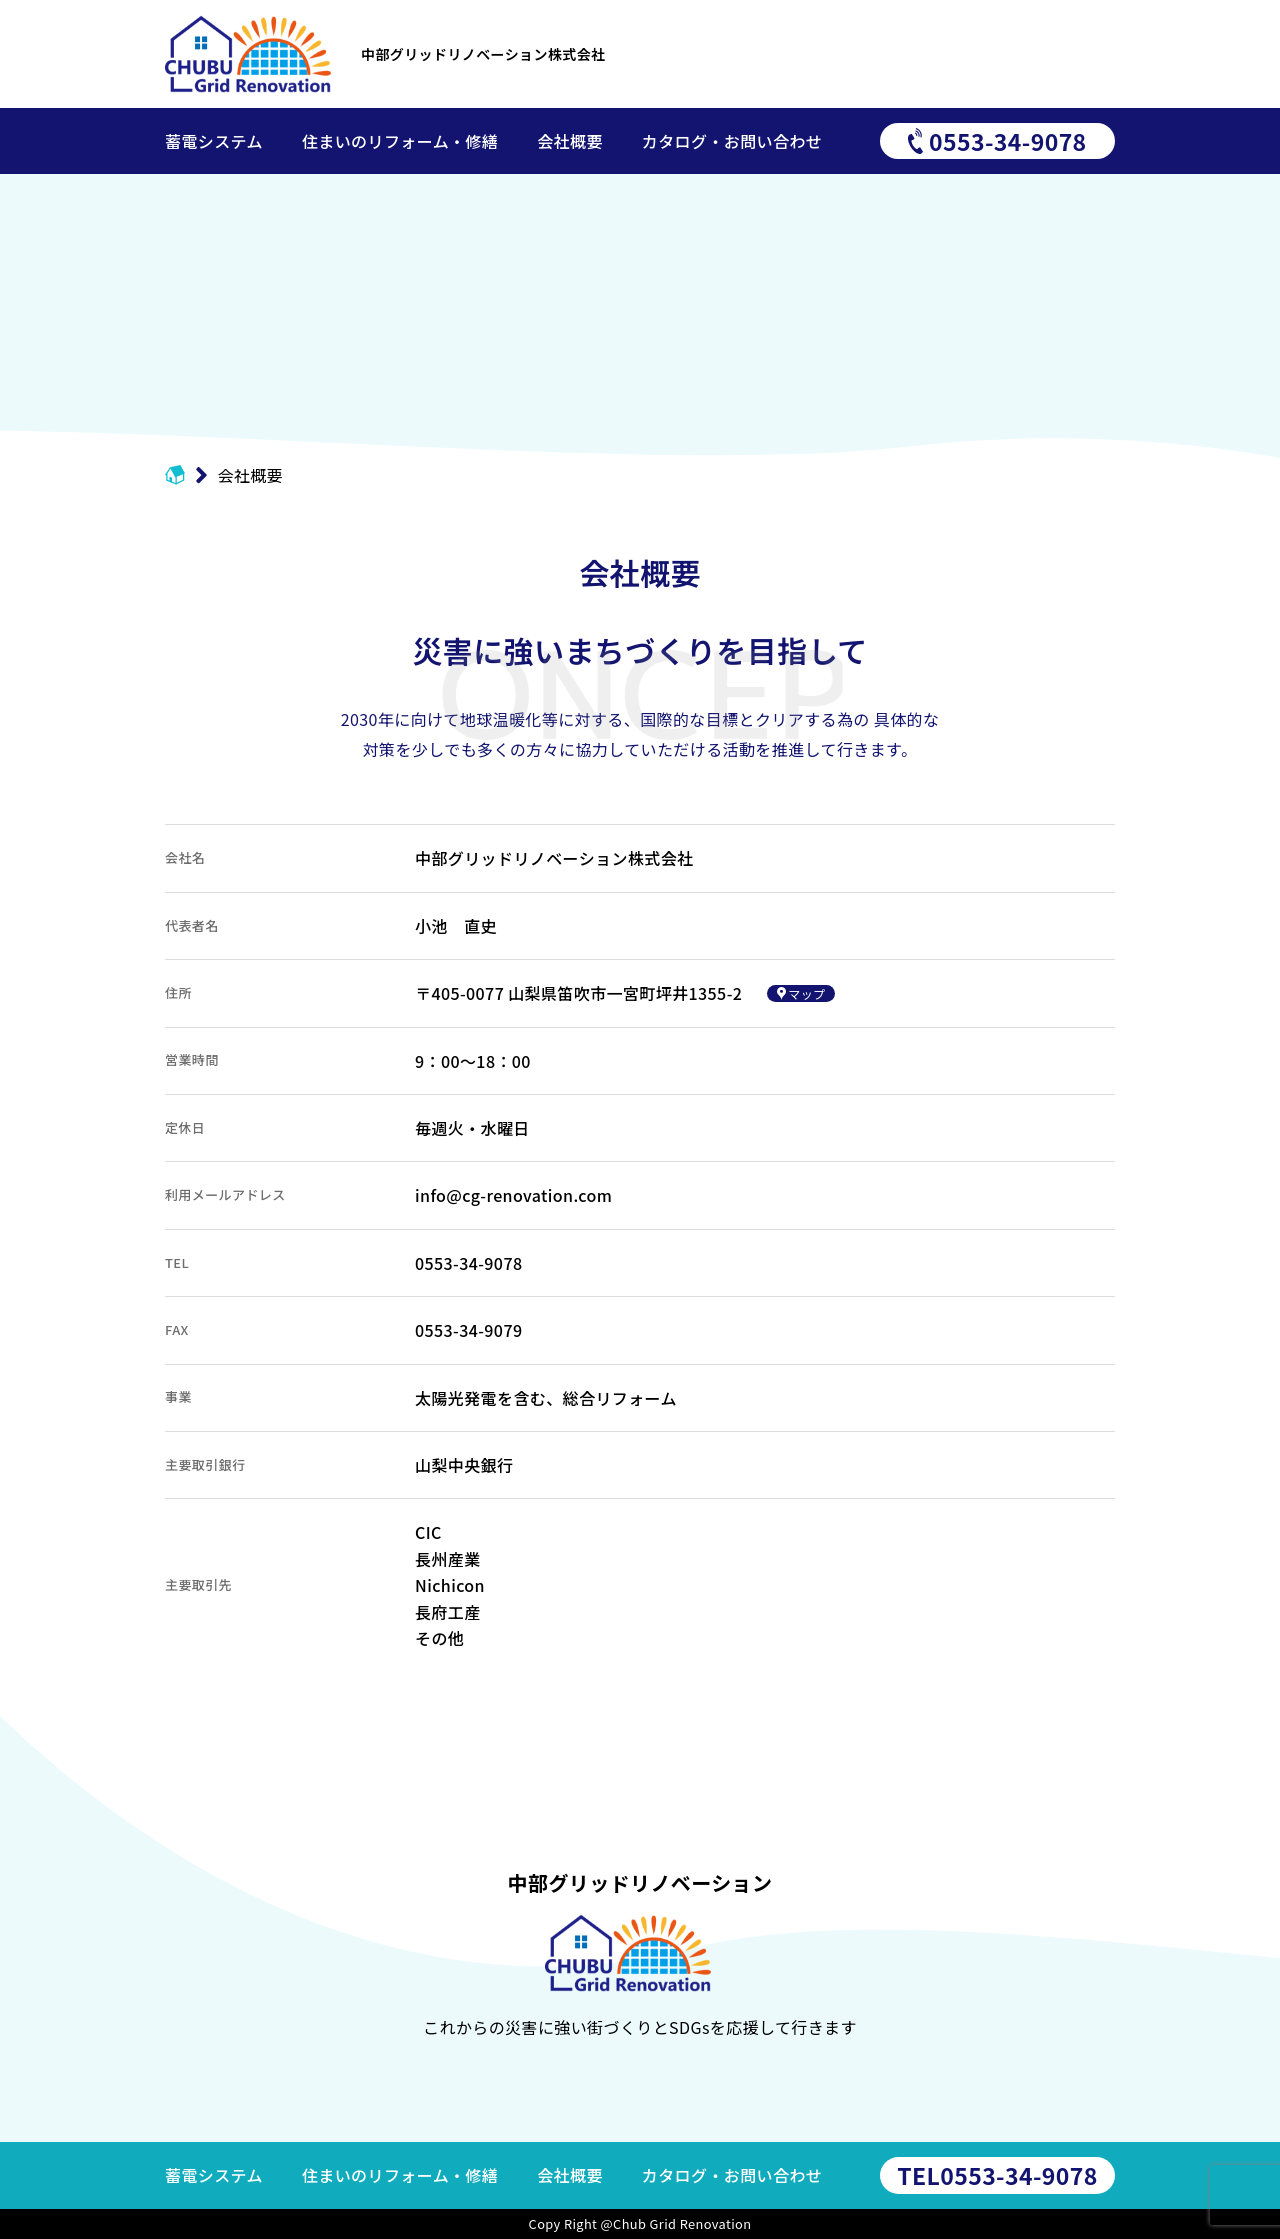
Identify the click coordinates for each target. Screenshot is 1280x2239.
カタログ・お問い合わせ (732, 2175)
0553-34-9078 (997, 2175)
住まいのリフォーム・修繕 (400, 2175)
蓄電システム (214, 2175)
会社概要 (570, 2175)
